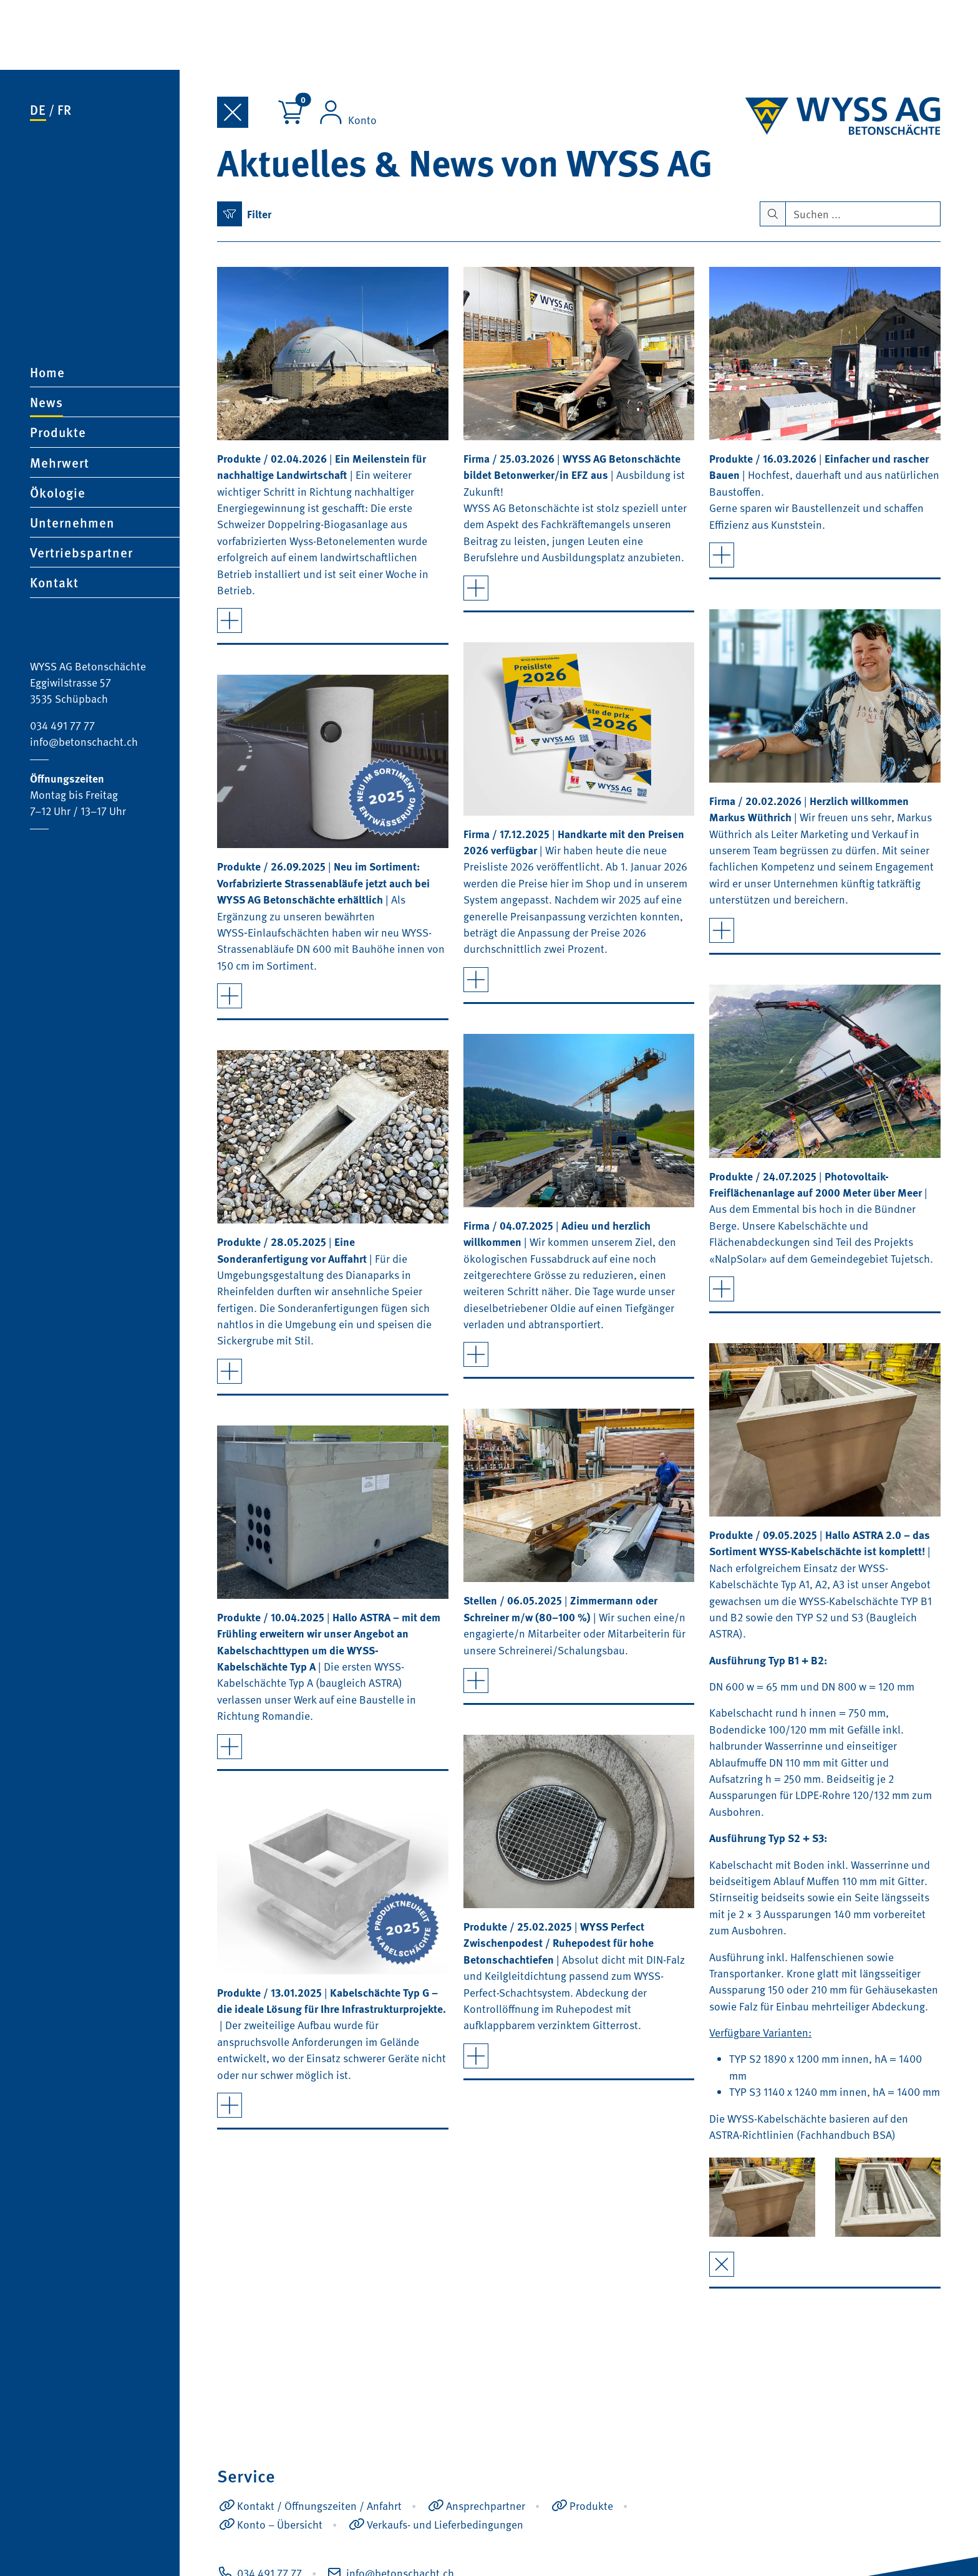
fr (64, 40)
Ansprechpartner (485, 2504)
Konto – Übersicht (279, 2523)
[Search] (863, 213)
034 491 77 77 (62, 655)
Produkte (591, 2504)
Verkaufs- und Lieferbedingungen (445, 2523)
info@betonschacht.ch (84, 671)
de (38, 40)
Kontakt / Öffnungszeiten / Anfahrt (319, 2504)
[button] (105, 362)
